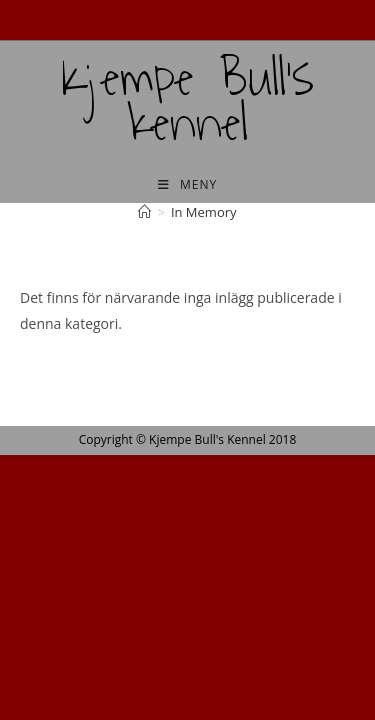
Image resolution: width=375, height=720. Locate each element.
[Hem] (144, 212)
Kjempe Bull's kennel (187, 101)
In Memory (204, 212)
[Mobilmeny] (187, 184)
